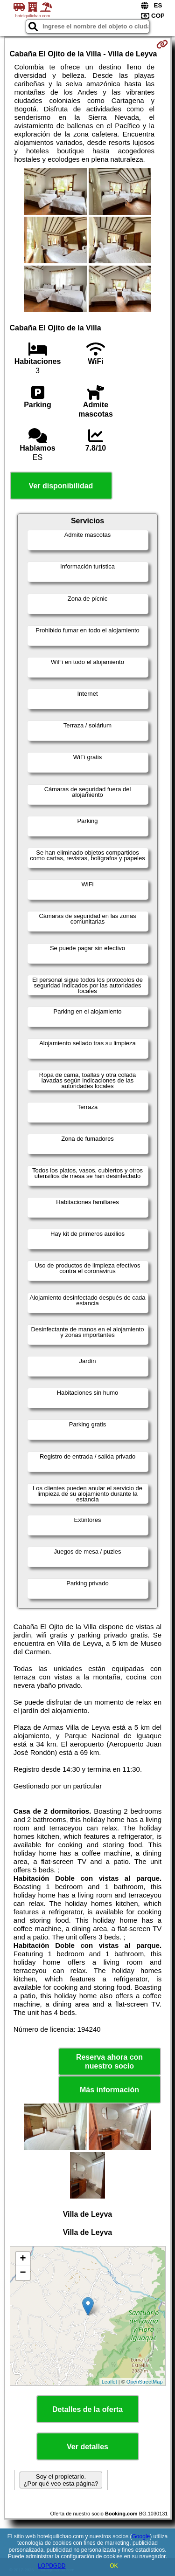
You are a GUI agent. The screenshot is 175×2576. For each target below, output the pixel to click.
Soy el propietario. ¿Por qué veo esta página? (60, 2480)
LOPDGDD (51, 2565)
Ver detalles (87, 2447)
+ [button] (23, 2259)
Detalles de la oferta (87, 2409)
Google (141, 2536)
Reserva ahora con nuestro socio (109, 2061)
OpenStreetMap (144, 2381)
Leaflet (109, 2381)
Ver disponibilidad (61, 486)
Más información (109, 2090)
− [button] (23, 2273)
